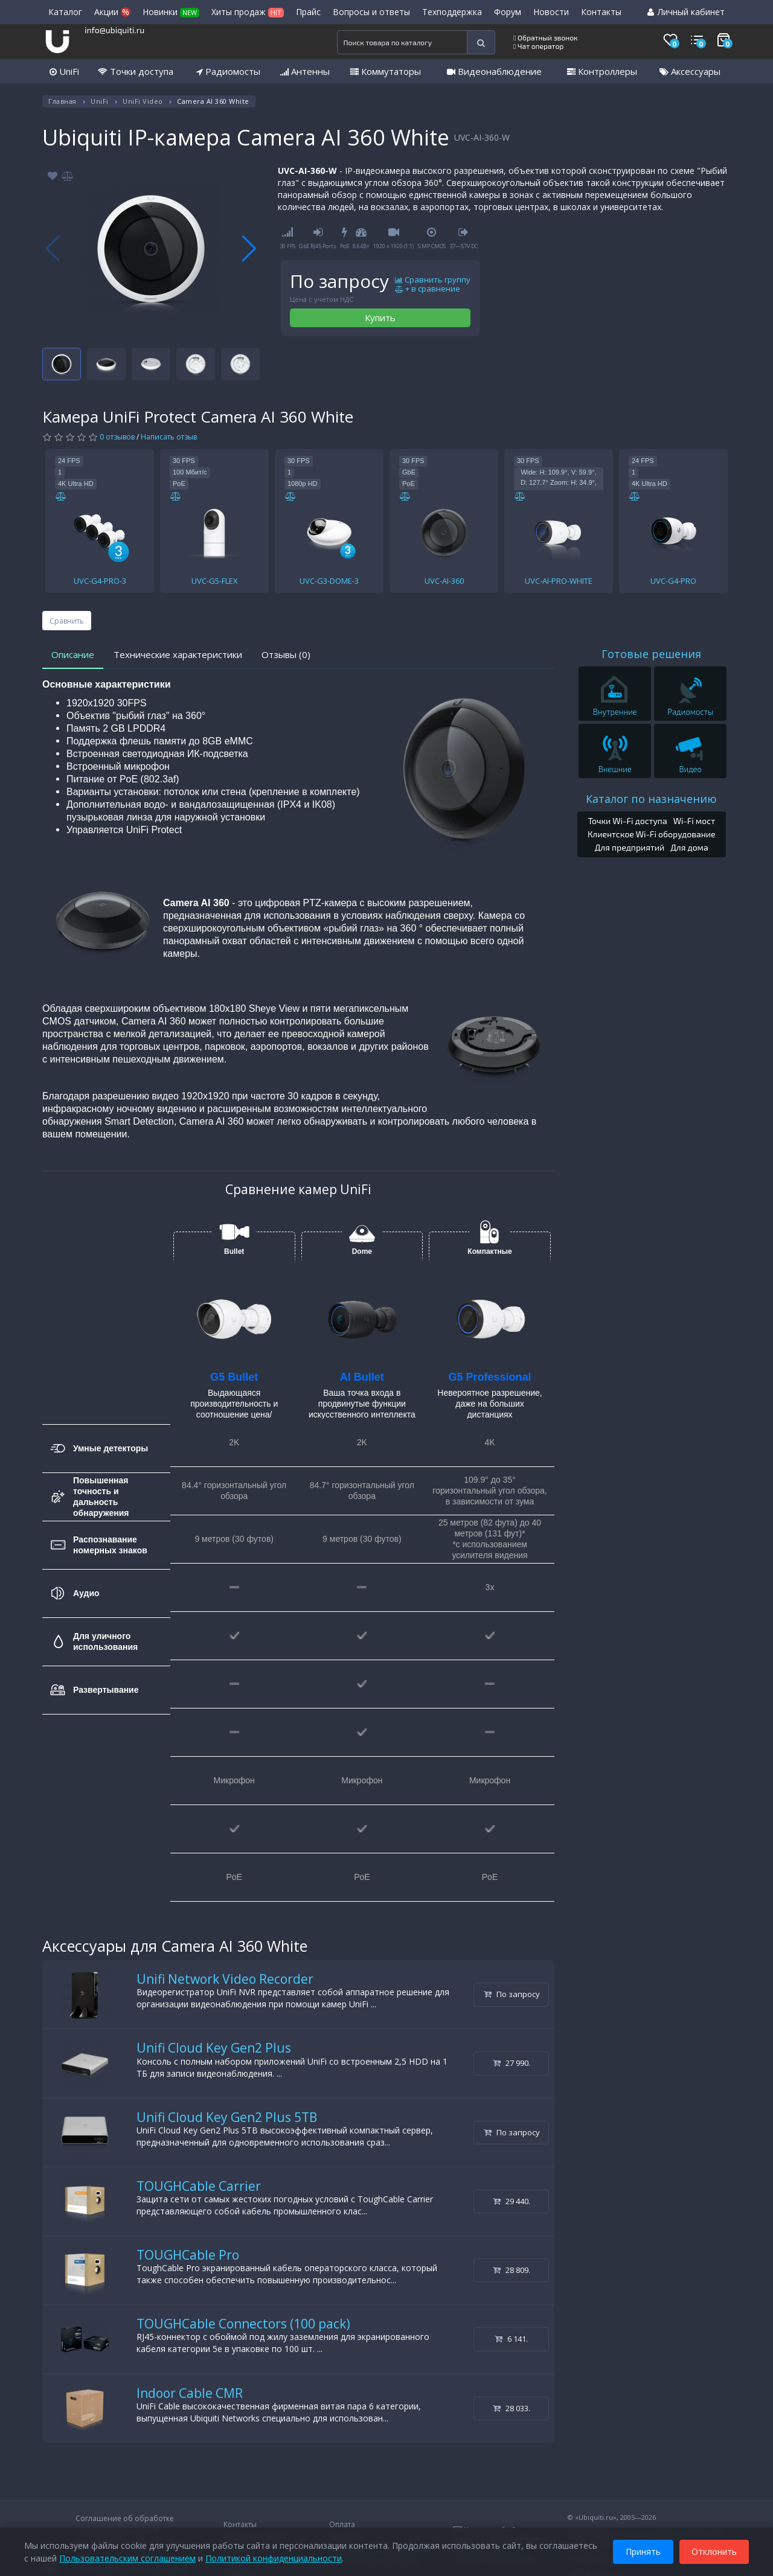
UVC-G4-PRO (673, 580)
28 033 (511, 2408)
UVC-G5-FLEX (214, 580)
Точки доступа (135, 71)
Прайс (308, 12)
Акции (112, 12)
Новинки (171, 12)
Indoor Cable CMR (189, 2393)
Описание (72, 654)
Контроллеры (602, 71)
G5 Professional (489, 1377)
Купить (380, 318)
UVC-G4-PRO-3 (100, 580)
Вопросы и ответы (371, 12)
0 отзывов (117, 437)
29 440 (511, 2201)
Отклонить (714, 2551)
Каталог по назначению (651, 798)
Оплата (342, 2524)
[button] (249, 248)
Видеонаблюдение (494, 71)
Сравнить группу (432, 280)
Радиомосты (228, 71)
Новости (551, 12)
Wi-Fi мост (694, 821)
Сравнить (67, 621)
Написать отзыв (169, 437)
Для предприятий (630, 847)
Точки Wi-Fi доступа (627, 821)
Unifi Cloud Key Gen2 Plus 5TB (226, 2117)
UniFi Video (143, 101)
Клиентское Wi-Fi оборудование (652, 834)
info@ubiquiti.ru (114, 30)
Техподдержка (452, 12)
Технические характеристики (178, 654)
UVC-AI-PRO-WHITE (558, 580)
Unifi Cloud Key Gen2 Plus (213, 2047)
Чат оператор (538, 46)
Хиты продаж (247, 12)
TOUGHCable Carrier (198, 2186)
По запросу (512, 1994)
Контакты (601, 12)
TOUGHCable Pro (187, 2254)
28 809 (511, 2269)
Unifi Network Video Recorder (224, 1978)
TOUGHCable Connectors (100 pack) (243, 2323)
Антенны (305, 71)
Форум (507, 12)
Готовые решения (651, 654)
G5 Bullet (234, 1377)
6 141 (511, 2338)
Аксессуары (689, 71)
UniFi (64, 71)
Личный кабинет (686, 12)
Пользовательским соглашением (127, 2557)
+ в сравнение (427, 289)
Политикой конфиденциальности (273, 2557)
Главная (62, 101)
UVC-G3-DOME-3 (329, 580)
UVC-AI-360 (444, 580)
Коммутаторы (385, 71)
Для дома (689, 847)
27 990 (511, 2062)
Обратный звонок (545, 37)
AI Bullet (362, 1377)
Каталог (65, 12)
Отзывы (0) (285, 654)
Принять (643, 2551)
